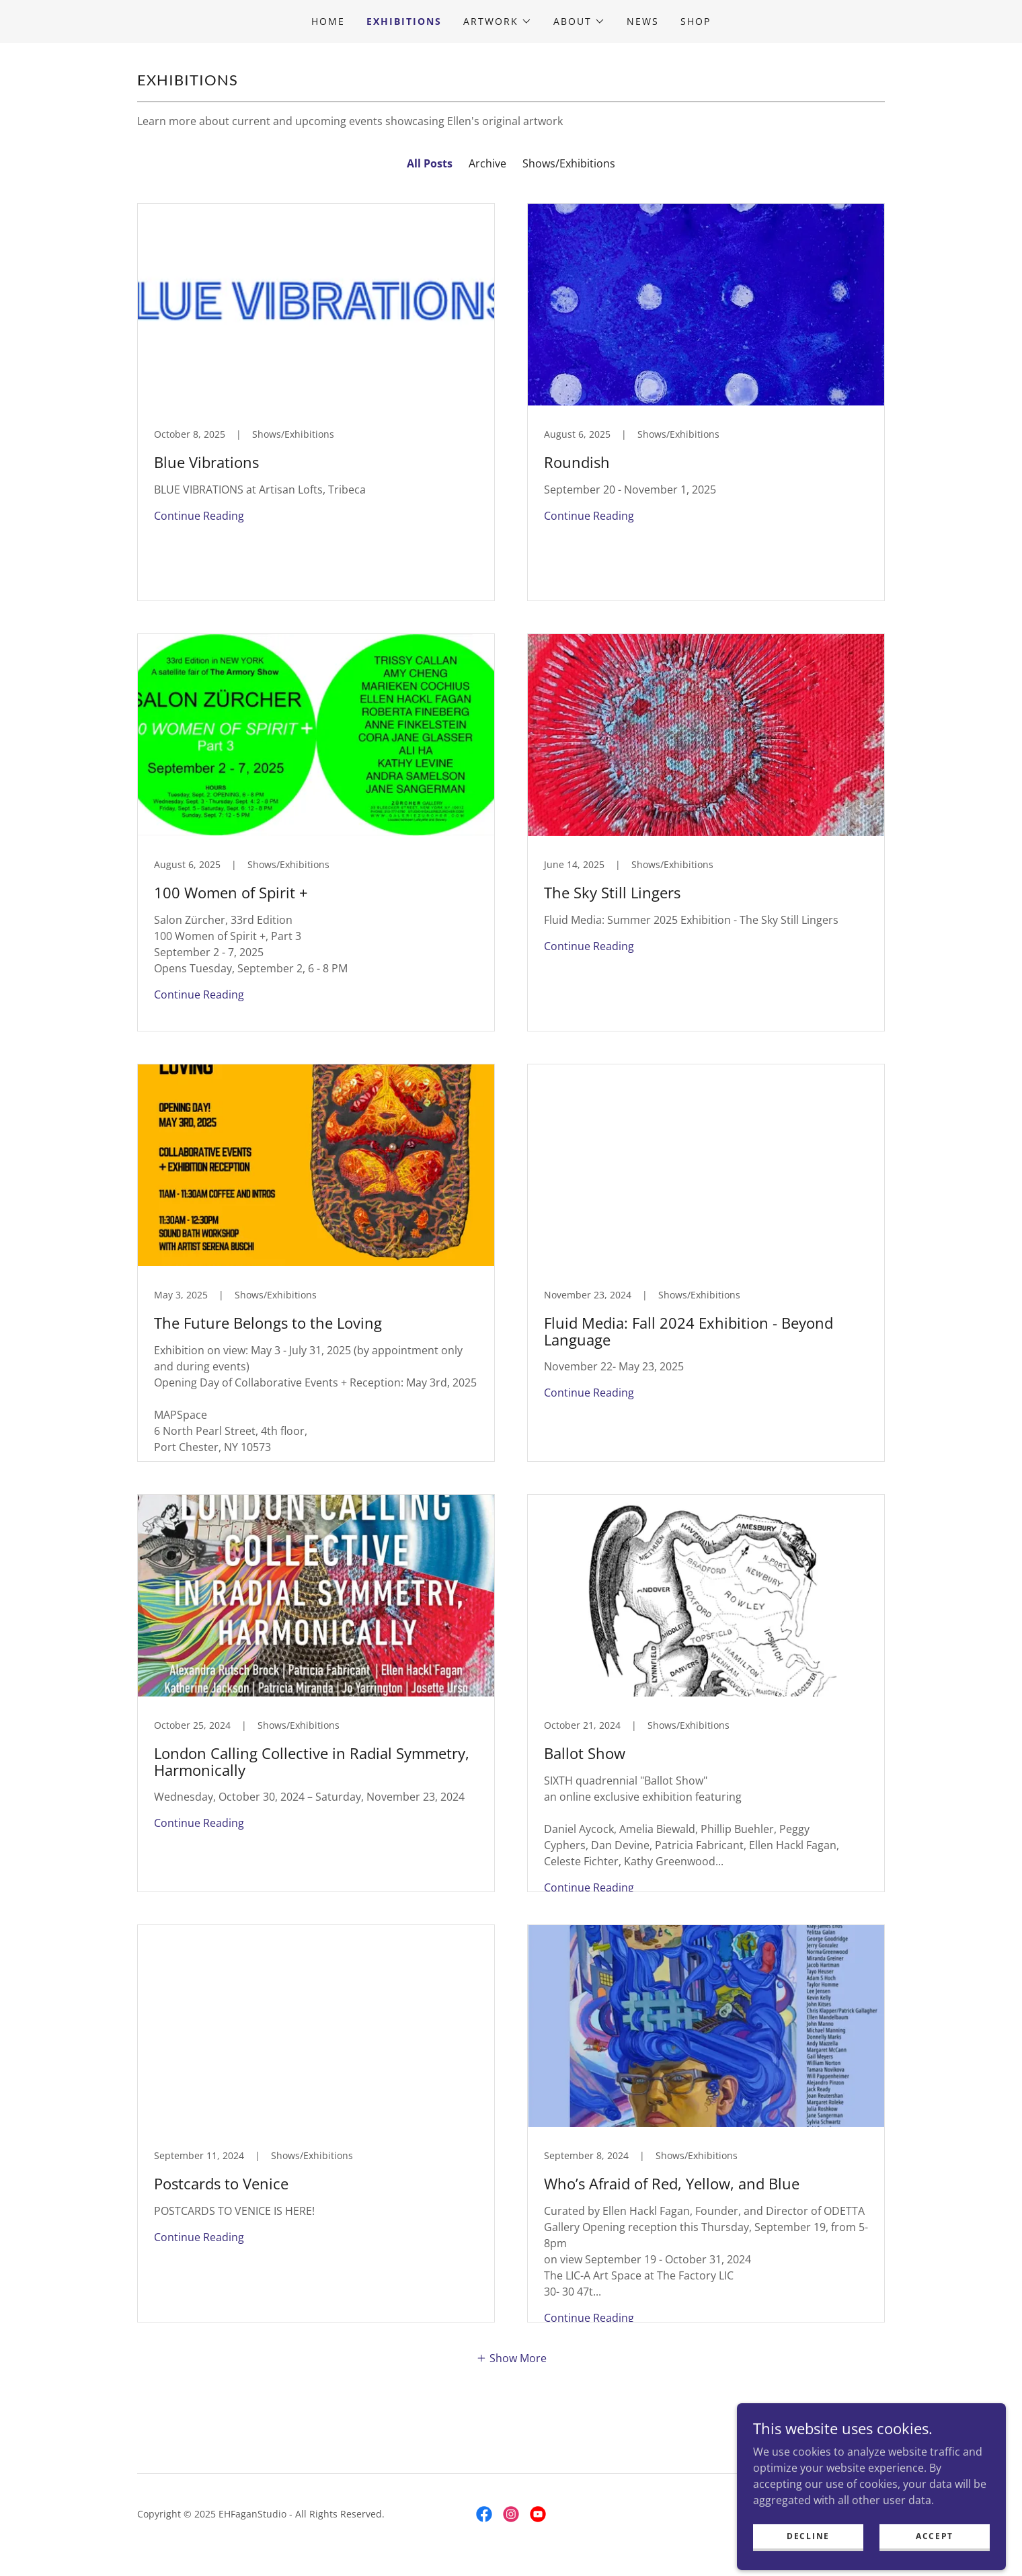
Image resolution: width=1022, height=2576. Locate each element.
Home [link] (328, 21)
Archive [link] (487, 163)
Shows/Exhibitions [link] (568, 163)
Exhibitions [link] (404, 21)
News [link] (643, 21)
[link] (316, 402)
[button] (497, 21)
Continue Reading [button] (199, 515)
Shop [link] (695, 21)
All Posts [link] (430, 163)
